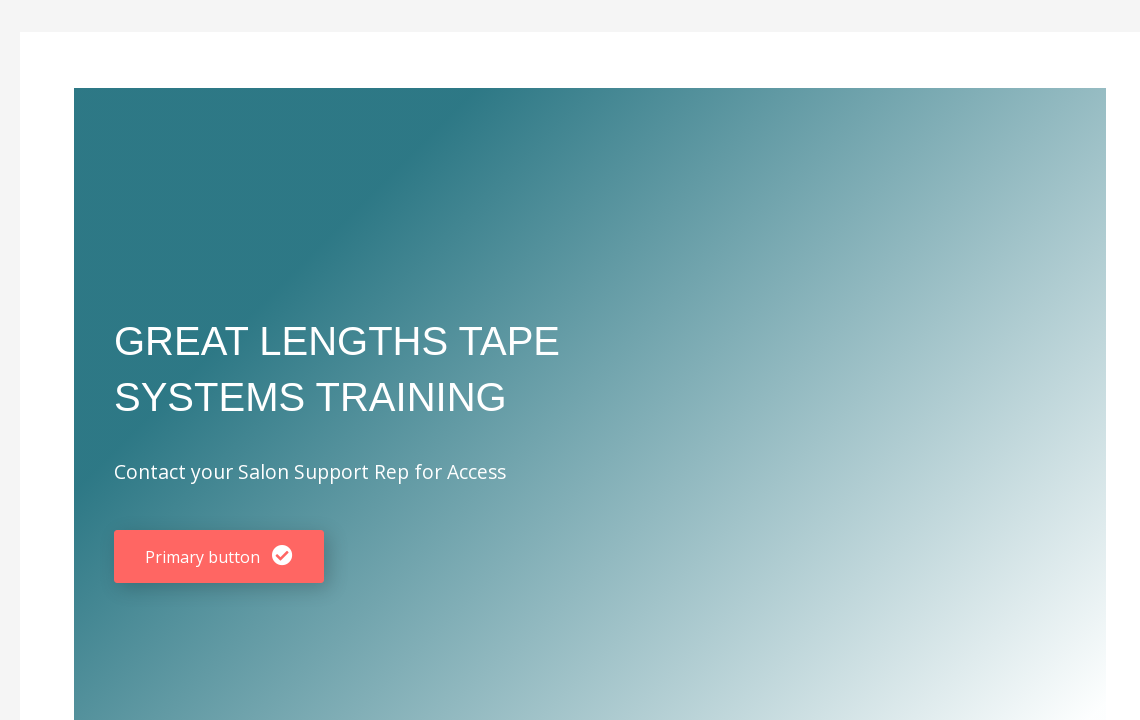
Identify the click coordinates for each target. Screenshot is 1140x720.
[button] (219, 556)
